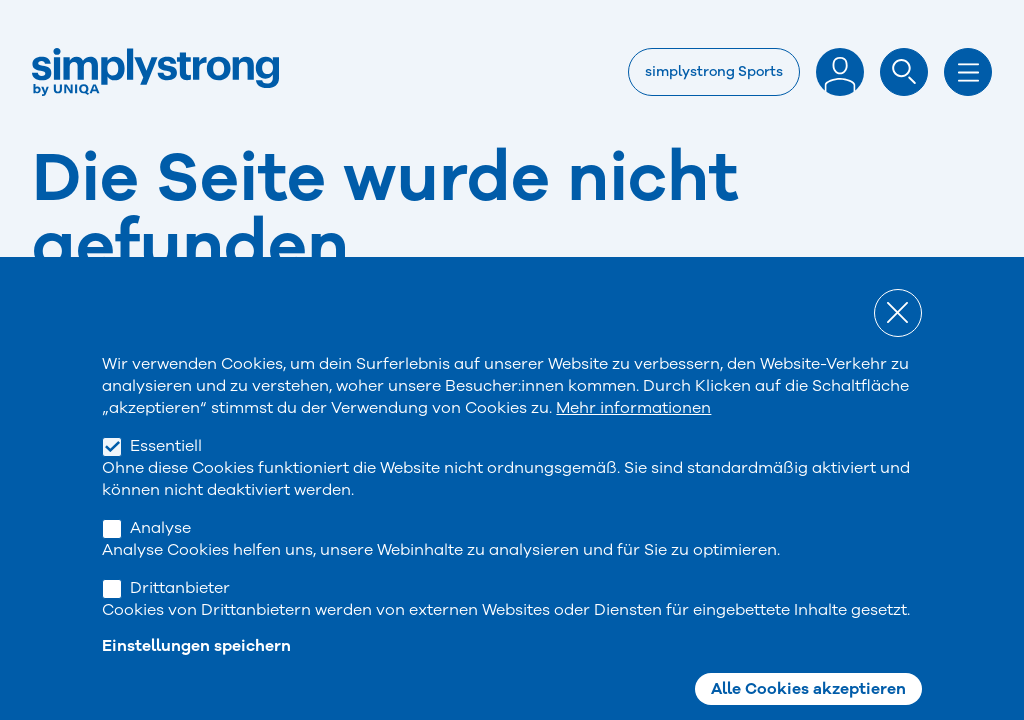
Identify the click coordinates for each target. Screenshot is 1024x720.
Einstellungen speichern (196, 672)
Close (898, 339)
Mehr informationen (633, 434)
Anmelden (840, 72)
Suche (904, 72)
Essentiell (166, 472)
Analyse (160, 554)
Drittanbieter (180, 614)
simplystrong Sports (714, 71)
